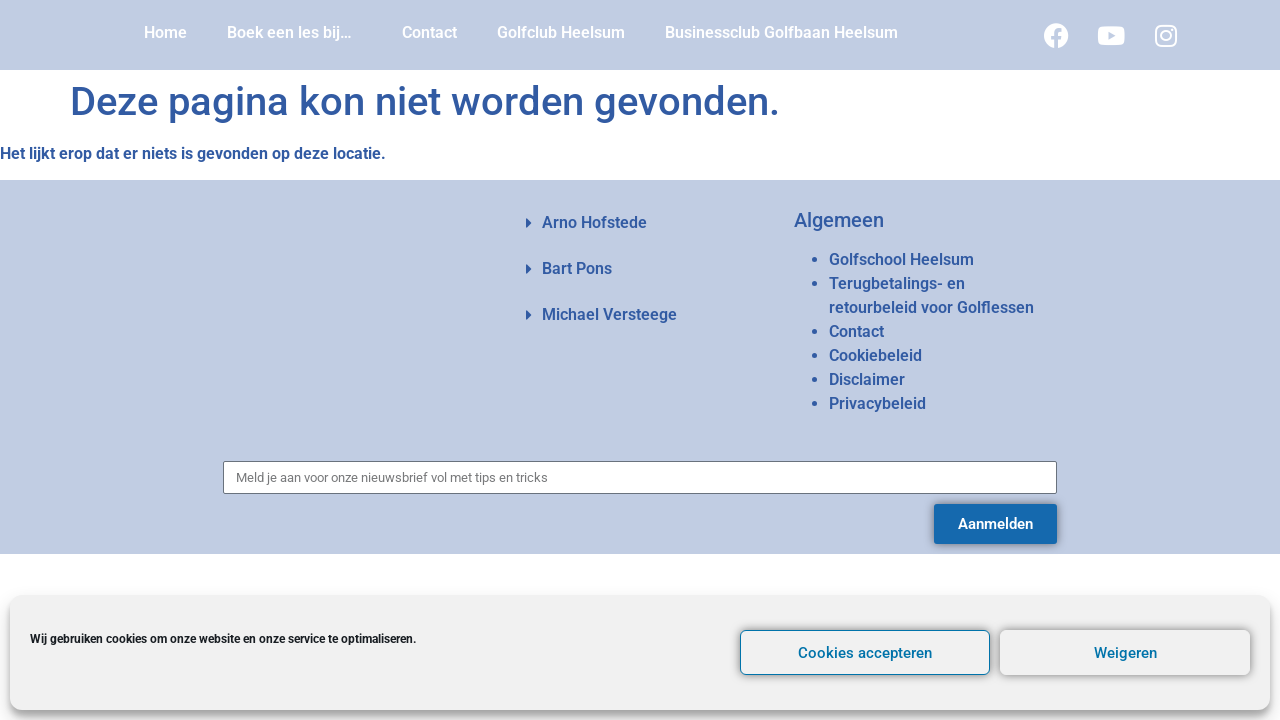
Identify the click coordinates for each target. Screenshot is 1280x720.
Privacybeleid (877, 403)
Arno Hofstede (594, 222)
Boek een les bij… (294, 33)
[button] (640, 223)
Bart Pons (577, 268)
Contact (429, 32)
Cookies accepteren (865, 653)
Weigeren (1125, 653)
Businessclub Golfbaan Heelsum (781, 32)
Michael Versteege (609, 314)
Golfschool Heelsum (901, 259)
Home (165, 32)
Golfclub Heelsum (561, 32)
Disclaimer (867, 379)
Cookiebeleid (875, 355)
